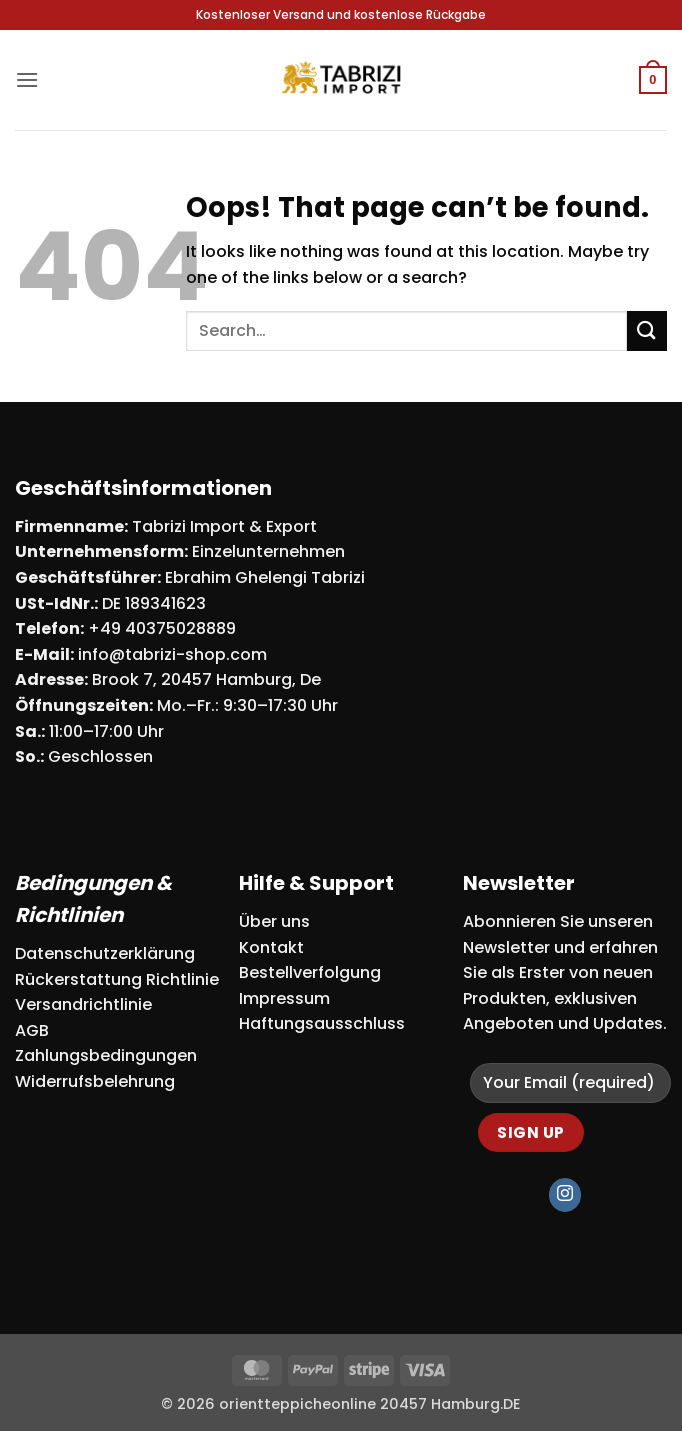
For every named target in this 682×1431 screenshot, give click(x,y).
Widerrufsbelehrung (95, 1081)
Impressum (284, 998)
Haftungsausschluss (322, 1023)
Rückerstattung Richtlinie (117, 979)
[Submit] (647, 330)
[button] (27, 79)
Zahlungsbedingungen (106, 1055)
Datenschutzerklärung (105, 953)
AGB (32, 1030)
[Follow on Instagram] (565, 1195)
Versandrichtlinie (83, 1004)
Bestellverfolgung (310, 972)
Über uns (274, 921)
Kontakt (271, 947)
